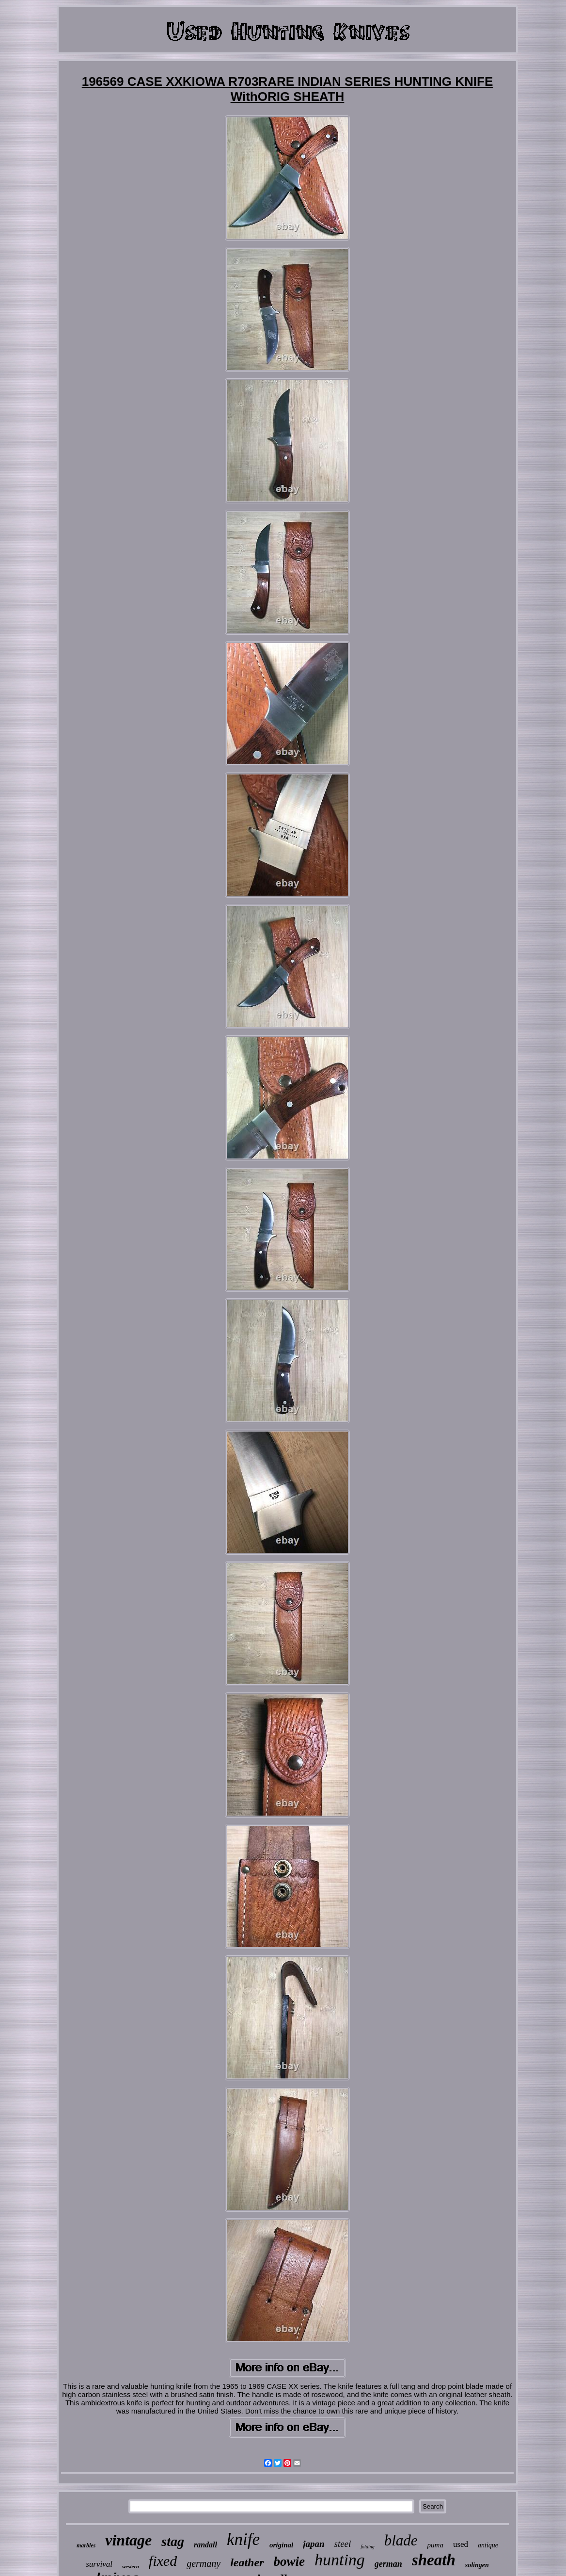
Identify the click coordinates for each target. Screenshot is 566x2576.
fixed (163, 2561)
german (388, 2564)
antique (488, 2545)
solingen (477, 2565)
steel (342, 2544)
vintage (128, 2540)
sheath (434, 2560)
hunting (339, 2560)
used (460, 2544)
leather (247, 2562)
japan (313, 2544)
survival (99, 2564)
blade (401, 2540)
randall (205, 2545)
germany (203, 2563)
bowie (289, 2561)
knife (243, 2539)
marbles (86, 2545)
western (130, 2566)
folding (367, 2546)
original (281, 2545)
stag (172, 2541)
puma (435, 2545)
